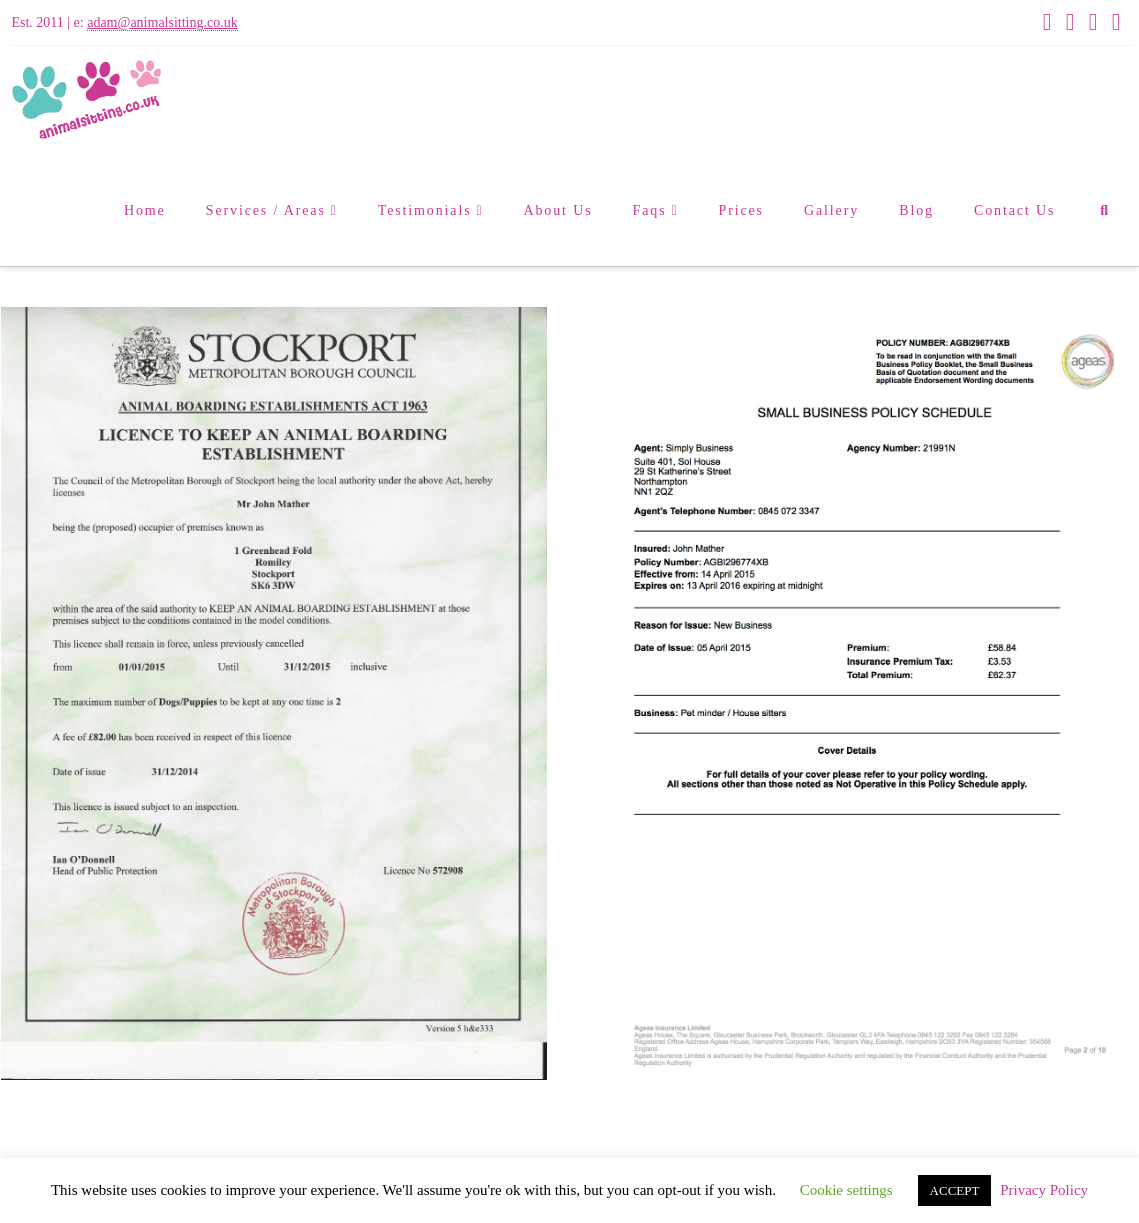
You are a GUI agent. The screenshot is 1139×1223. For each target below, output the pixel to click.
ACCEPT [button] (955, 1190)
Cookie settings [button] (846, 1190)
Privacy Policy (1044, 1190)
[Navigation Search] (1103, 211)
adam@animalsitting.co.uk (162, 22)
